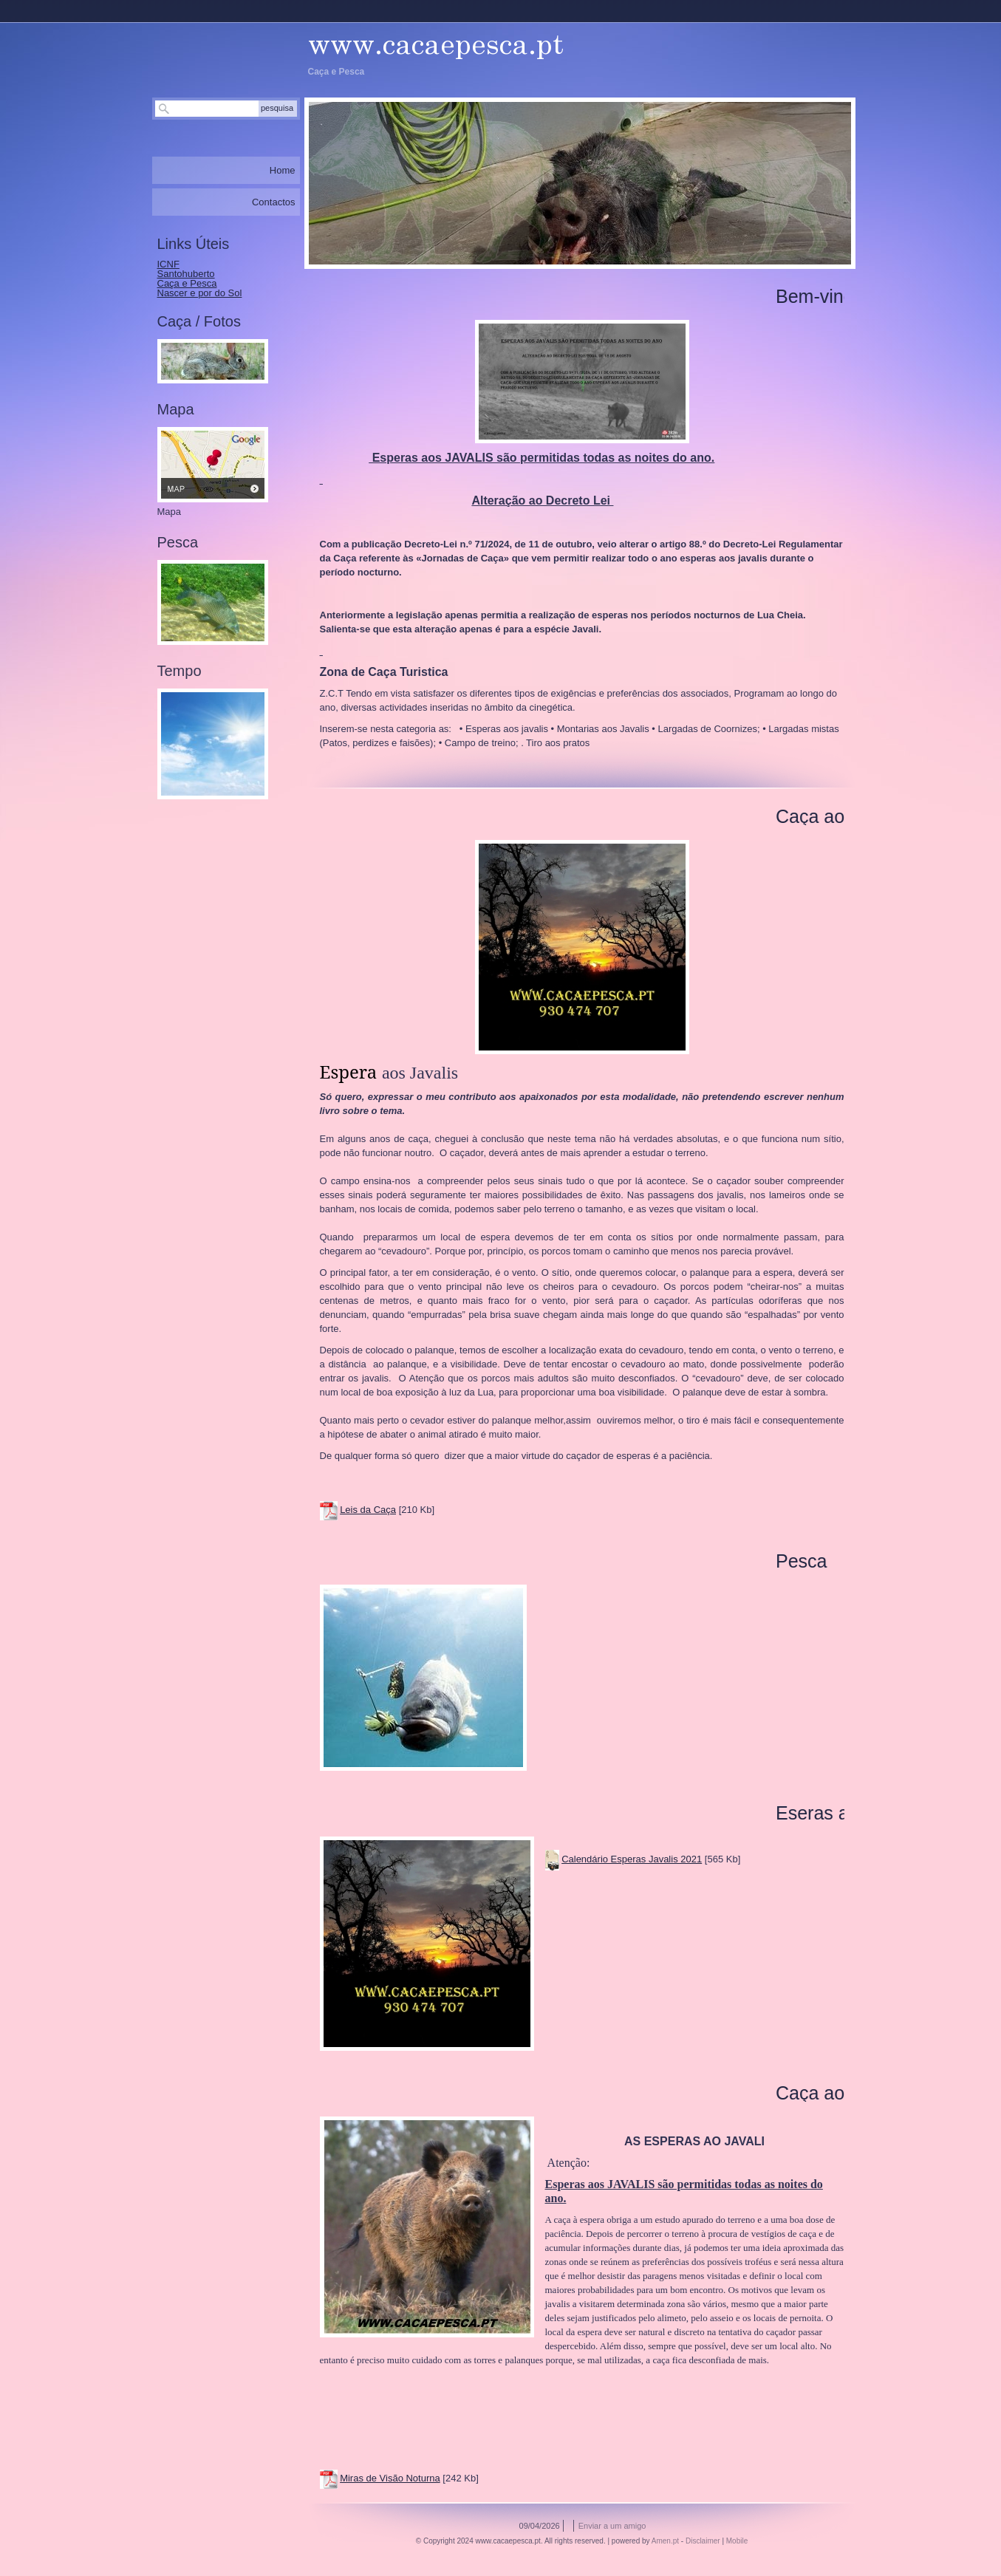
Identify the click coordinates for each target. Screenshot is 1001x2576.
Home (282, 170)
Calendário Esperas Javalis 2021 (631, 1859)
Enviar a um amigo (612, 2525)
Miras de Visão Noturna (390, 2478)
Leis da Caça (368, 1509)
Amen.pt (665, 2541)
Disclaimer (703, 2541)
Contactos (273, 202)
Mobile (737, 2541)
